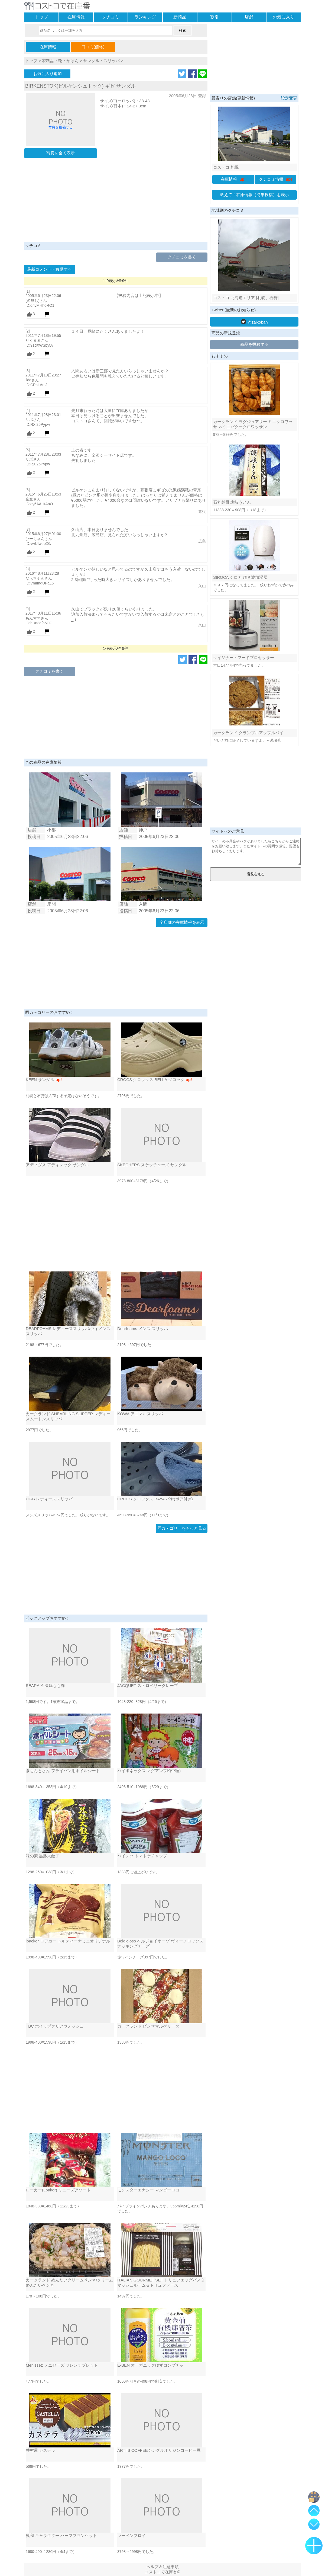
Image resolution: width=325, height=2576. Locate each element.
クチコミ (110, 17)
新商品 (179, 17)
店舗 (249, 17)
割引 (214, 17)
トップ (41, 17)
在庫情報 (76, 17)
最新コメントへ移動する (49, 269)
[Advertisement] (115, 201)
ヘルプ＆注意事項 (162, 2566)
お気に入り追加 (47, 73)
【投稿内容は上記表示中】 (138, 295)
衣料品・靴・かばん (60, 60)
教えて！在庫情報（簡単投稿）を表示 (254, 194)
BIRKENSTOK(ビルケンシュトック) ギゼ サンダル (80, 86)
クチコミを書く (182, 257)
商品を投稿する (254, 344)
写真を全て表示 (60, 153)
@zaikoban (254, 321)
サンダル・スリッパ (101, 60)
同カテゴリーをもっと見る (181, 1528)
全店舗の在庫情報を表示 (182, 922)
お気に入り (283, 17)
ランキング (145, 17)
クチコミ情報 (275, 179)
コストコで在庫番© (162, 2571)
